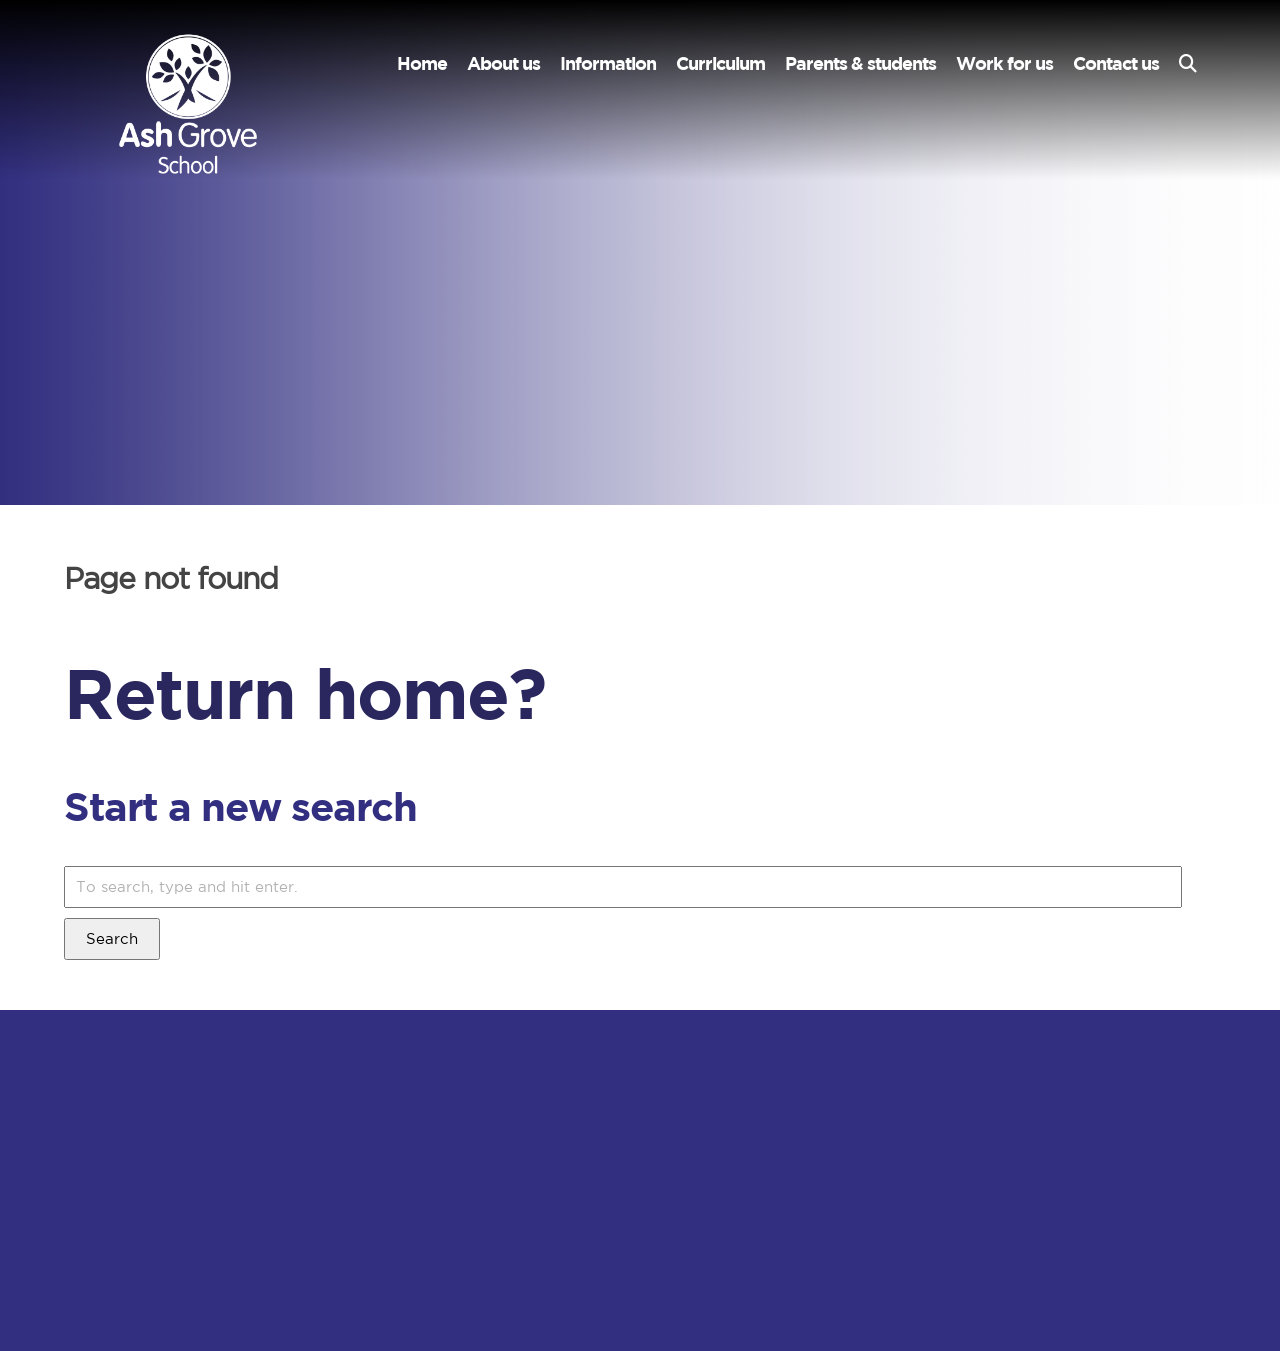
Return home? (304, 692)
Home (422, 63)
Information (608, 63)
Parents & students (860, 63)
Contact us (1116, 63)
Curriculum (720, 63)
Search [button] (112, 938)
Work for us (1004, 63)
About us (503, 63)
